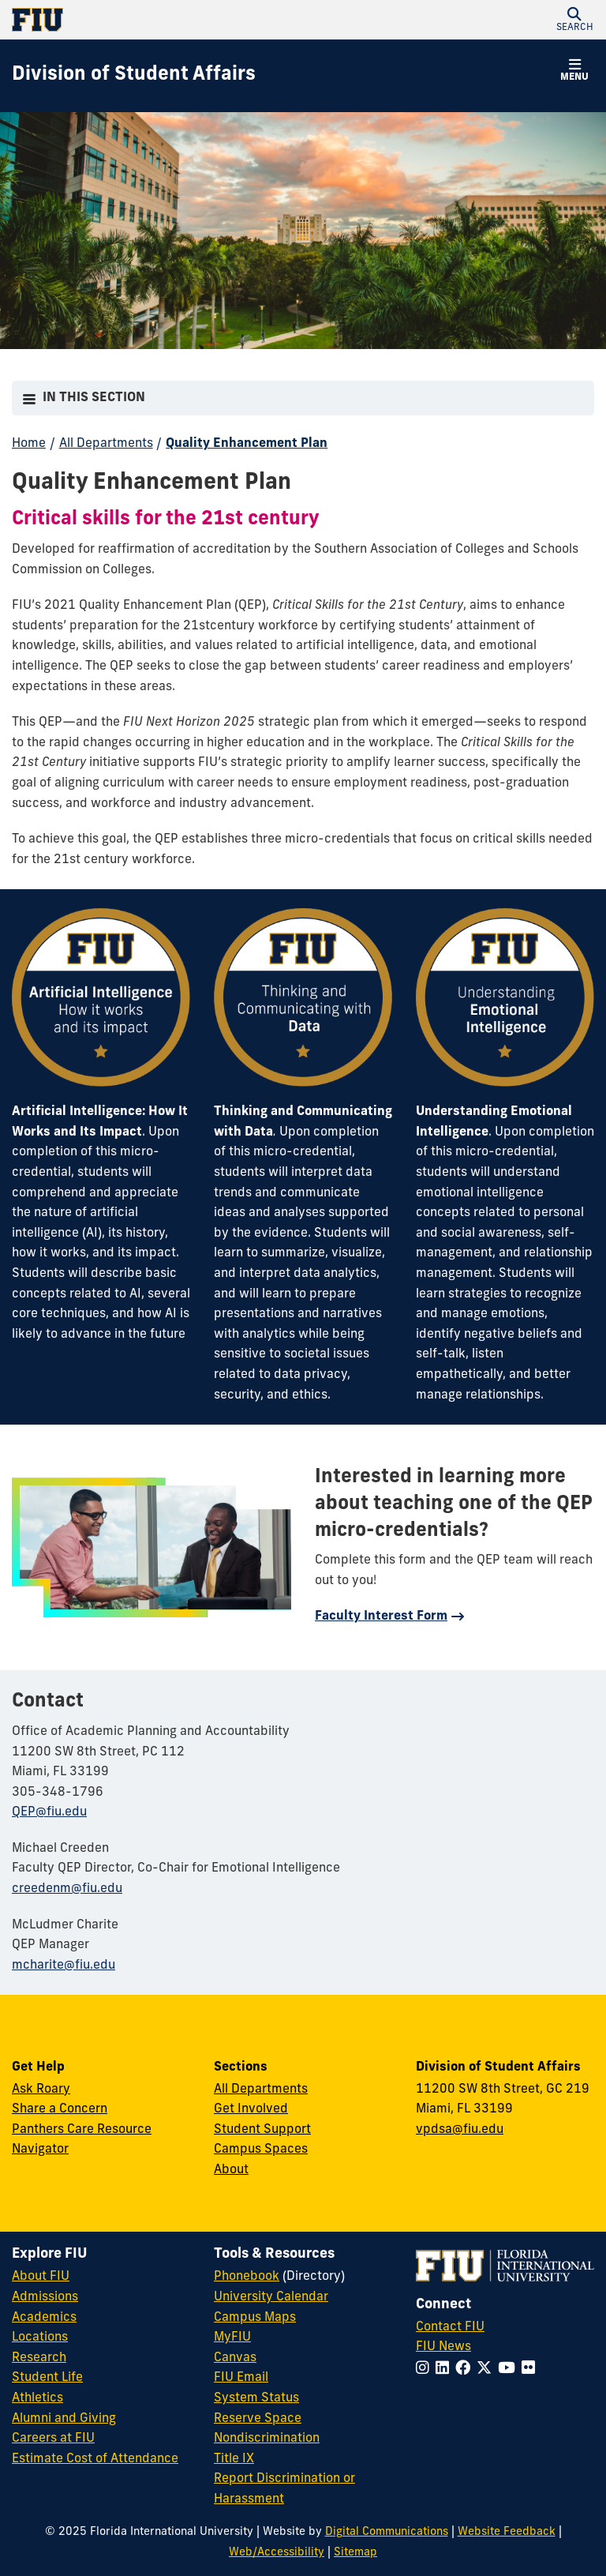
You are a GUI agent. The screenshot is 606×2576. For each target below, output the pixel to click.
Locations (40, 2337)
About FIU (40, 2276)
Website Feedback (507, 2532)
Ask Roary (41, 2089)
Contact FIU (450, 2327)
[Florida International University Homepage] (157, 19)
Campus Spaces (261, 2149)
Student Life (47, 2377)
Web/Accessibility (276, 2553)
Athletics (37, 2398)
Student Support (262, 2130)
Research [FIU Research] (39, 2358)
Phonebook (246, 2276)
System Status (256, 2398)
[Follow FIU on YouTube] (510, 2369)
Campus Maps (255, 2317)
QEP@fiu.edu (49, 1812)
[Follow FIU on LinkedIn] (445, 2369)
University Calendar (271, 2297)
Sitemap (355, 2553)
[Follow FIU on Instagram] (426, 2369)
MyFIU (232, 2337)
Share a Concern (59, 2109)
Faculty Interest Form (381, 1616)
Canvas (235, 2358)
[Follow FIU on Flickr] (531, 2369)
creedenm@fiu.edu (67, 1889)
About (231, 2170)
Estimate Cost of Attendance (95, 2459)
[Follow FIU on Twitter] (487, 2369)
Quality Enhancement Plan (246, 443)
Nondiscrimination (267, 2438)
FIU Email (241, 2377)
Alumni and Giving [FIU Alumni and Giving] (64, 2419)
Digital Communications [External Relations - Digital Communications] (386, 2532)
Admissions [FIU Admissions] (45, 2297)
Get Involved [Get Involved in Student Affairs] (251, 2109)
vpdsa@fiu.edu (459, 2130)
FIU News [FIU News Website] (443, 2347)
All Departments (106, 443)
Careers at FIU (53, 2438)
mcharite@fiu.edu (63, 1965)
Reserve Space (257, 2419)
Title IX (234, 2459)
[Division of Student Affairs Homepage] (134, 75)
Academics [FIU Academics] (44, 2317)
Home (29, 443)
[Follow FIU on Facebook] (466, 2369)
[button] (574, 20)
